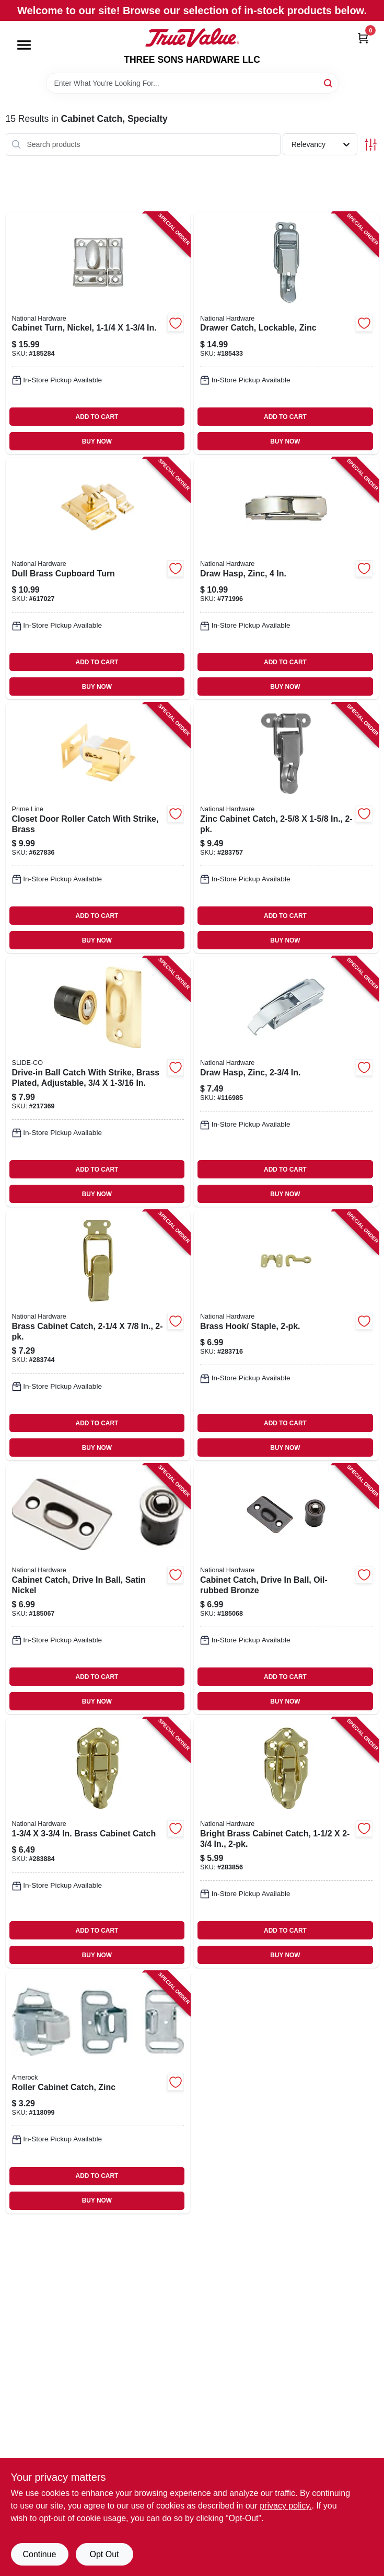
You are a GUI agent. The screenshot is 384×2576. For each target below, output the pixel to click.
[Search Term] (192, 83)
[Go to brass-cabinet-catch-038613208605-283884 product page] (98, 1843)
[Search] (328, 82)
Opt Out (104, 2554)
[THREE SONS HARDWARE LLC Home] (192, 37)
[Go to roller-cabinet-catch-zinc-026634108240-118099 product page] (98, 2092)
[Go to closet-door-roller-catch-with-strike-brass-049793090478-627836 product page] (98, 828)
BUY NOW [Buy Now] (97, 441)
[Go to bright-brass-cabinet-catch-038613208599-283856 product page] (286, 1843)
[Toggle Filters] (371, 145)
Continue (39, 2554)
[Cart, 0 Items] (363, 37)
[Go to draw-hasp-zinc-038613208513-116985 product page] (286, 1082)
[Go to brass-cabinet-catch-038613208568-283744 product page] (98, 1335)
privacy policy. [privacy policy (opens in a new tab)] (285, 2505)
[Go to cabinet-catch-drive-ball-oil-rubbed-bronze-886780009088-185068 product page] (286, 1589)
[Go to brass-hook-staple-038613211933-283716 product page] (286, 1335)
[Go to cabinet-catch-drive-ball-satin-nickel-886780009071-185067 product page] (98, 1589)
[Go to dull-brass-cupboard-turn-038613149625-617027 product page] (98, 578)
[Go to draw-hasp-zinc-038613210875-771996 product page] (286, 578)
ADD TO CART (97, 417)
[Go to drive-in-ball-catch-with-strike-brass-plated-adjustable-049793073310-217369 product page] (98, 1082)
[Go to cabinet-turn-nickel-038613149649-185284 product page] (98, 333)
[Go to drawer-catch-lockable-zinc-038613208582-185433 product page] (286, 333)
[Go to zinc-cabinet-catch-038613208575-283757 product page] (286, 828)
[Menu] (24, 45)
